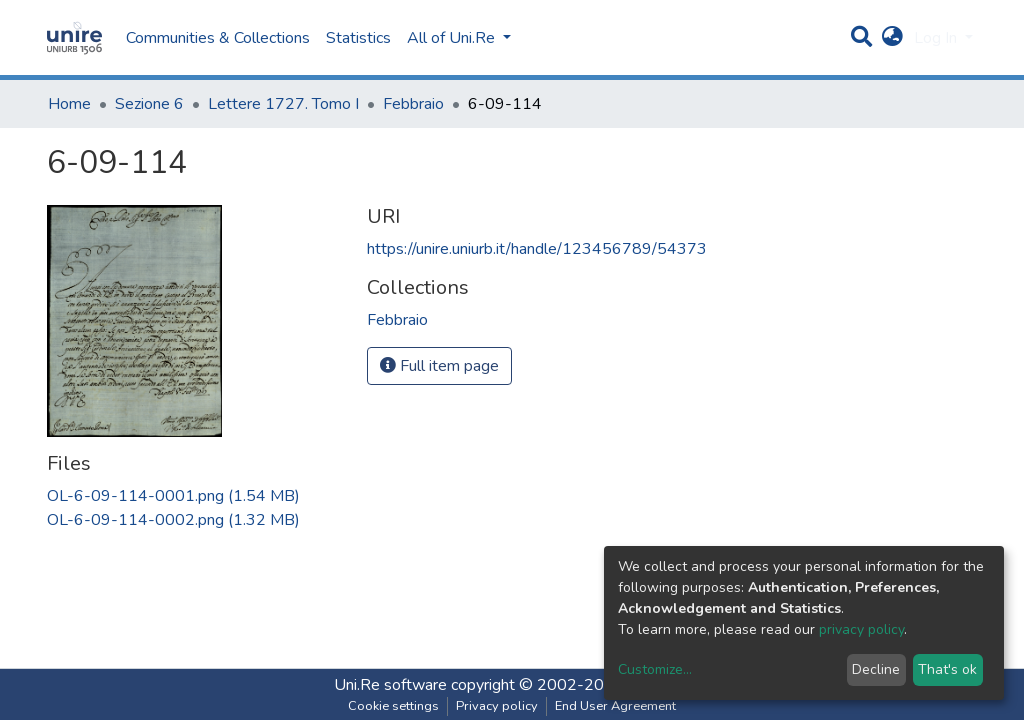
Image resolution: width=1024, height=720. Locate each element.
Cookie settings (393, 706)
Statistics (358, 38)
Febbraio (413, 104)
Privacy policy (497, 706)
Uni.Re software (390, 685)
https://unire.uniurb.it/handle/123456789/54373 (537, 249)
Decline (876, 669)
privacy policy (861, 629)
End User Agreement (615, 706)
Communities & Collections (218, 38)
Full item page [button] (439, 366)
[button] (892, 38)
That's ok (947, 669)
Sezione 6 (149, 104)
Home (69, 104)
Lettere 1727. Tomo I (283, 104)
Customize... (655, 669)
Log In (937, 38)
